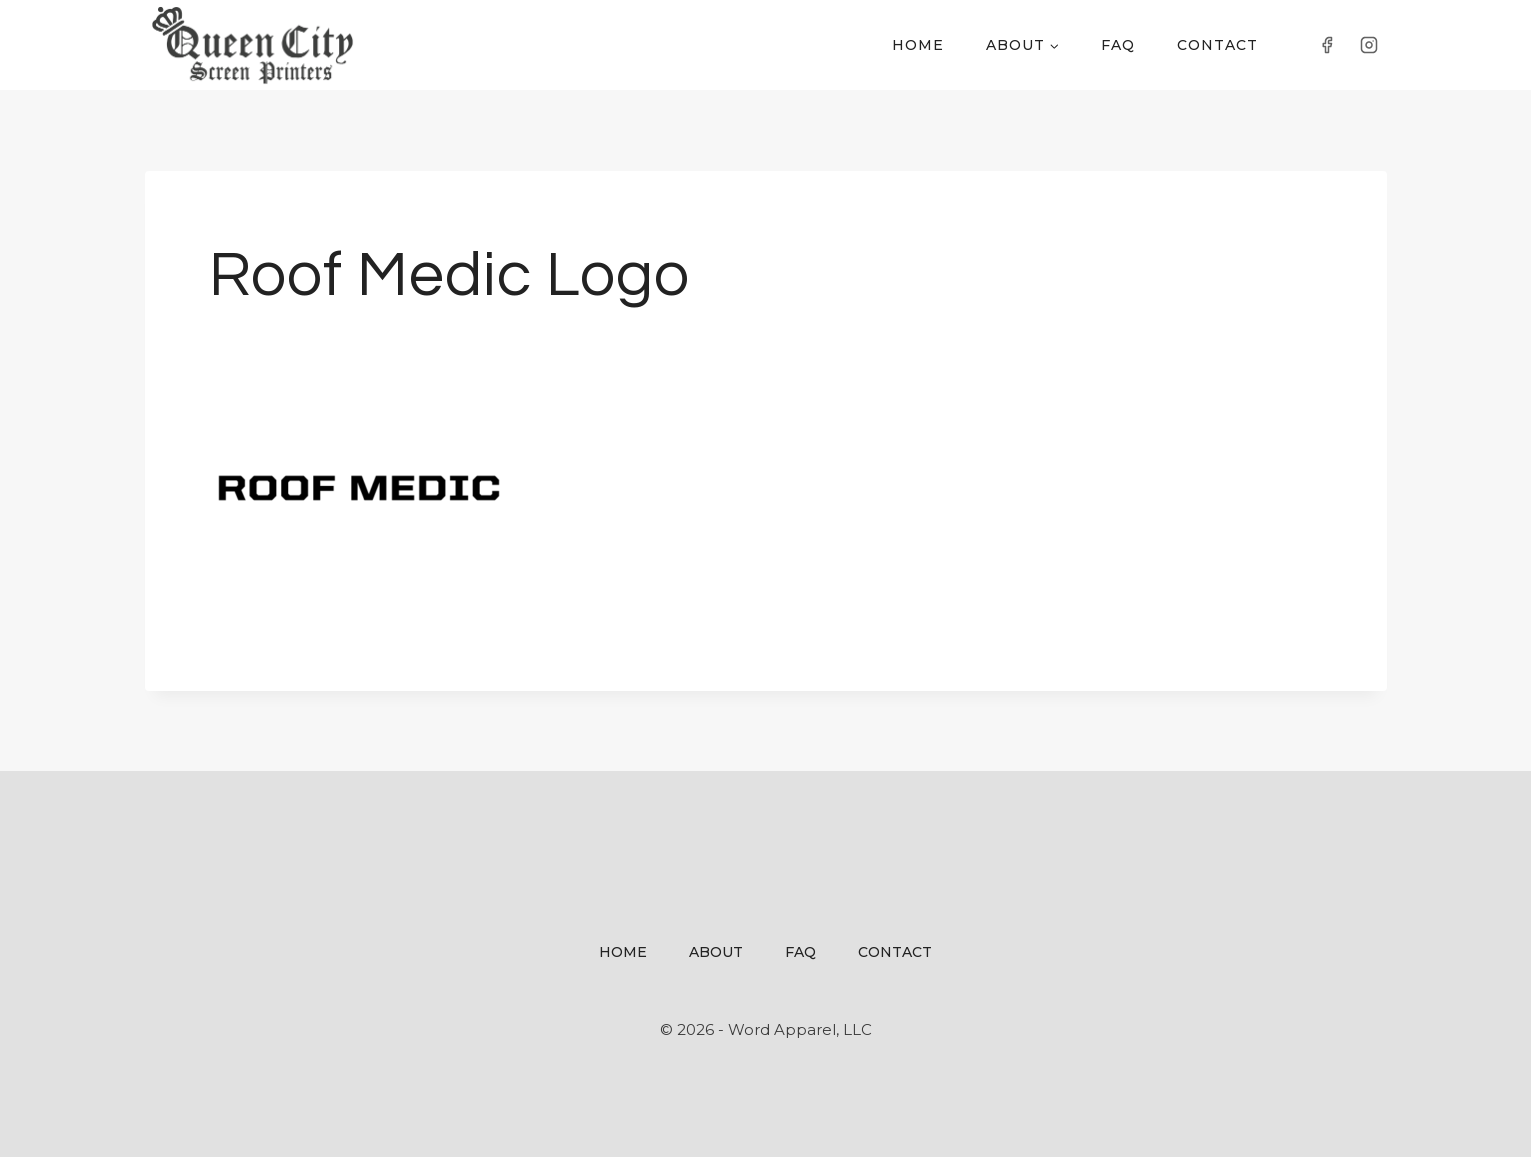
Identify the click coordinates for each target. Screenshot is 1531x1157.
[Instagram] (1369, 45)
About (716, 952)
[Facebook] (1327, 45)
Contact (1217, 45)
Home (918, 45)
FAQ (1118, 45)
